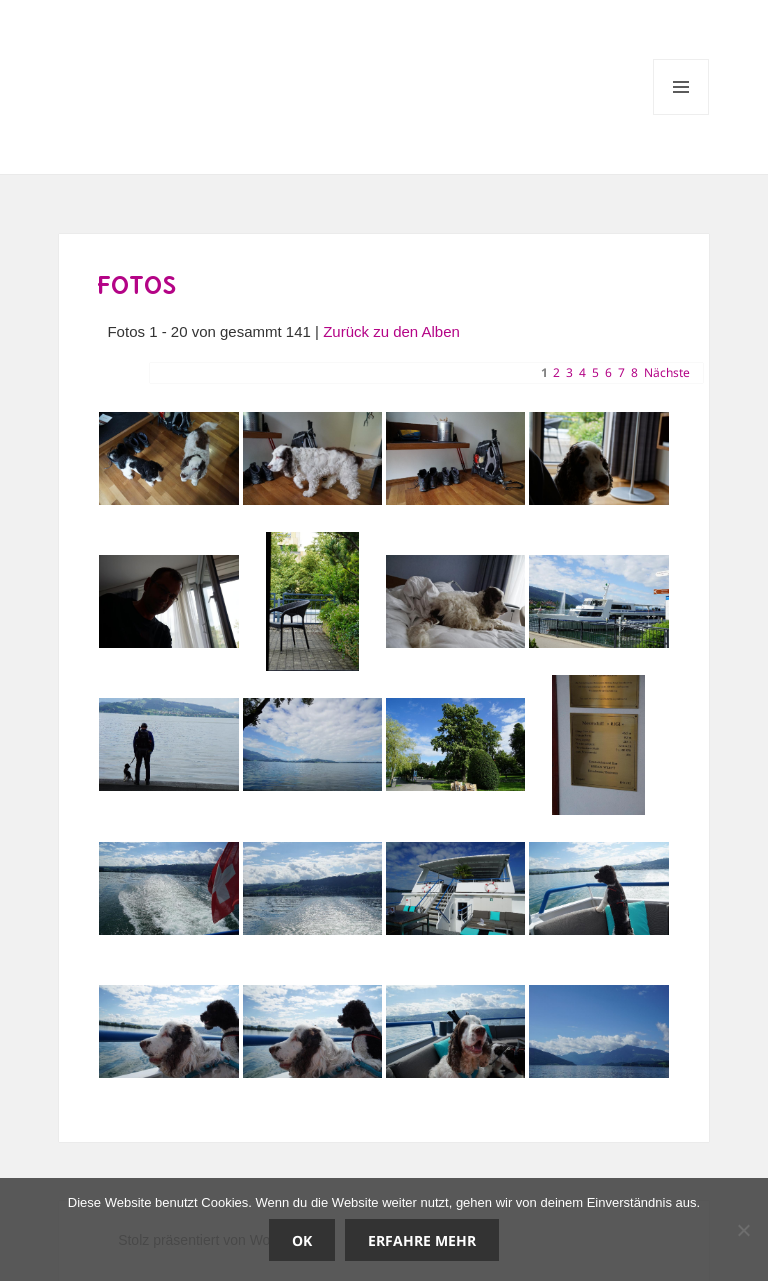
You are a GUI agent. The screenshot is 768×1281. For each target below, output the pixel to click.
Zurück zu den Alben (391, 331)
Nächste (667, 372)
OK (302, 1240)
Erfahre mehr (422, 1240)
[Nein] (743, 1230)
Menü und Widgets (681, 114)
